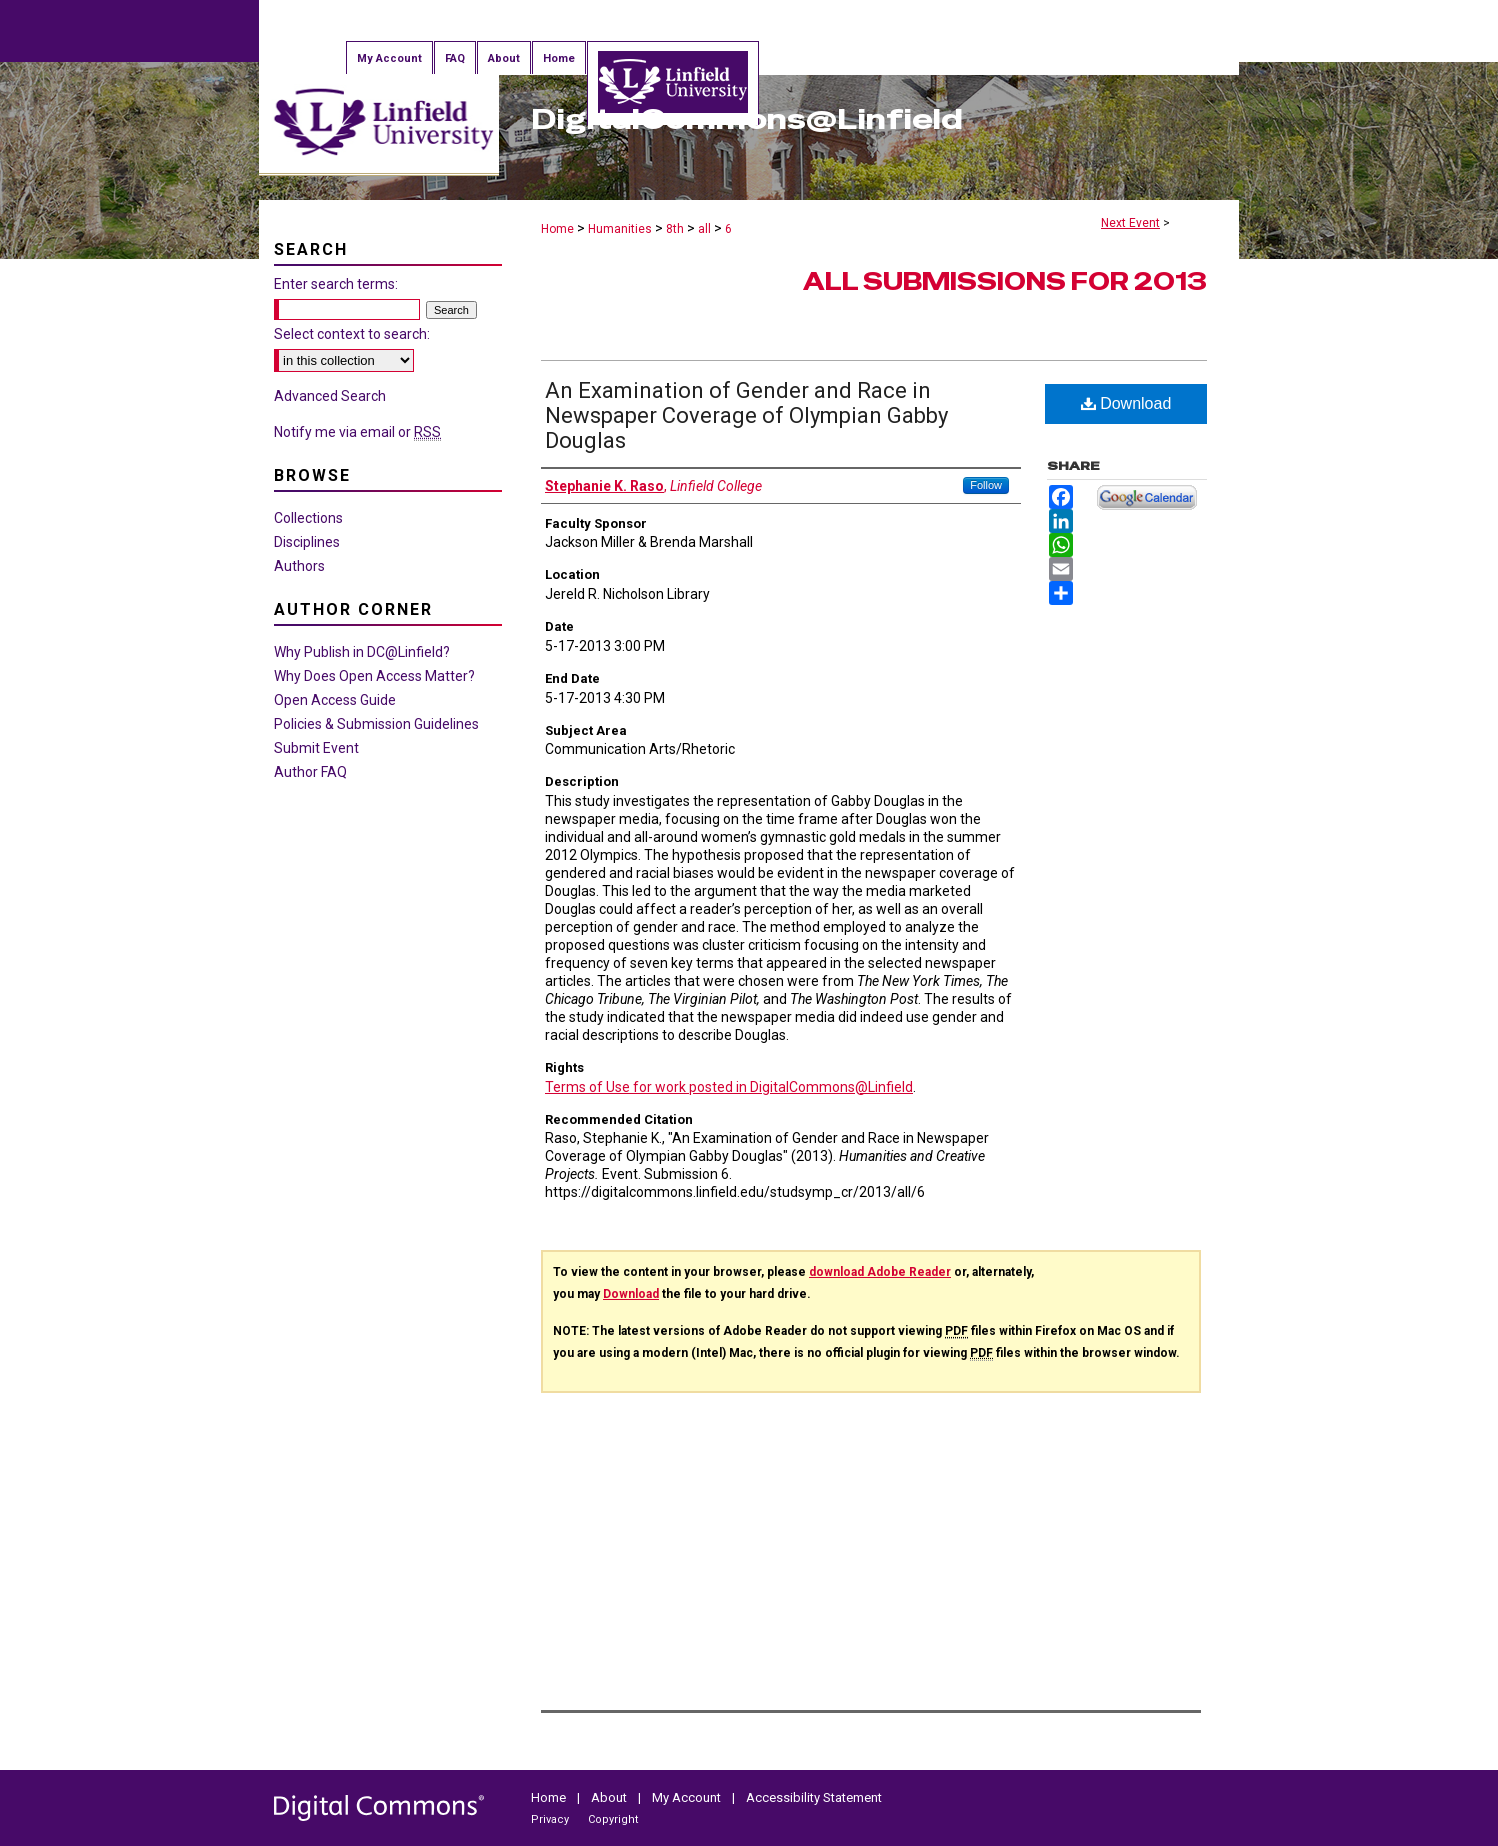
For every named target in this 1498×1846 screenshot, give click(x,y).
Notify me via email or (357, 432)
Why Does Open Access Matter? (374, 676)
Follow (986, 485)
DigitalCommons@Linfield (747, 119)
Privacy (551, 1819)
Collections (308, 518)
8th (676, 229)
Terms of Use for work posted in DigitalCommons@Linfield (729, 1087)
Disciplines (307, 542)
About (610, 1797)
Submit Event (316, 748)
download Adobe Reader (880, 1272)
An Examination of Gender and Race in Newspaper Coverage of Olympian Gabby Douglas (746, 415)
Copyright (613, 1819)
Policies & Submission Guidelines (376, 724)
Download (1126, 403)
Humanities (621, 229)
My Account (688, 1797)
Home (557, 229)
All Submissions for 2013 (1005, 281)
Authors (299, 566)
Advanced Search (330, 396)
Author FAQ (310, 772)
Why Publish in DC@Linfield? (362, 652)
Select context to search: (352, 334)
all (706, 229)
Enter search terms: (336, 284)
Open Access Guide (335, 700)
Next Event (1130, 223)
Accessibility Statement (814, 1797)
